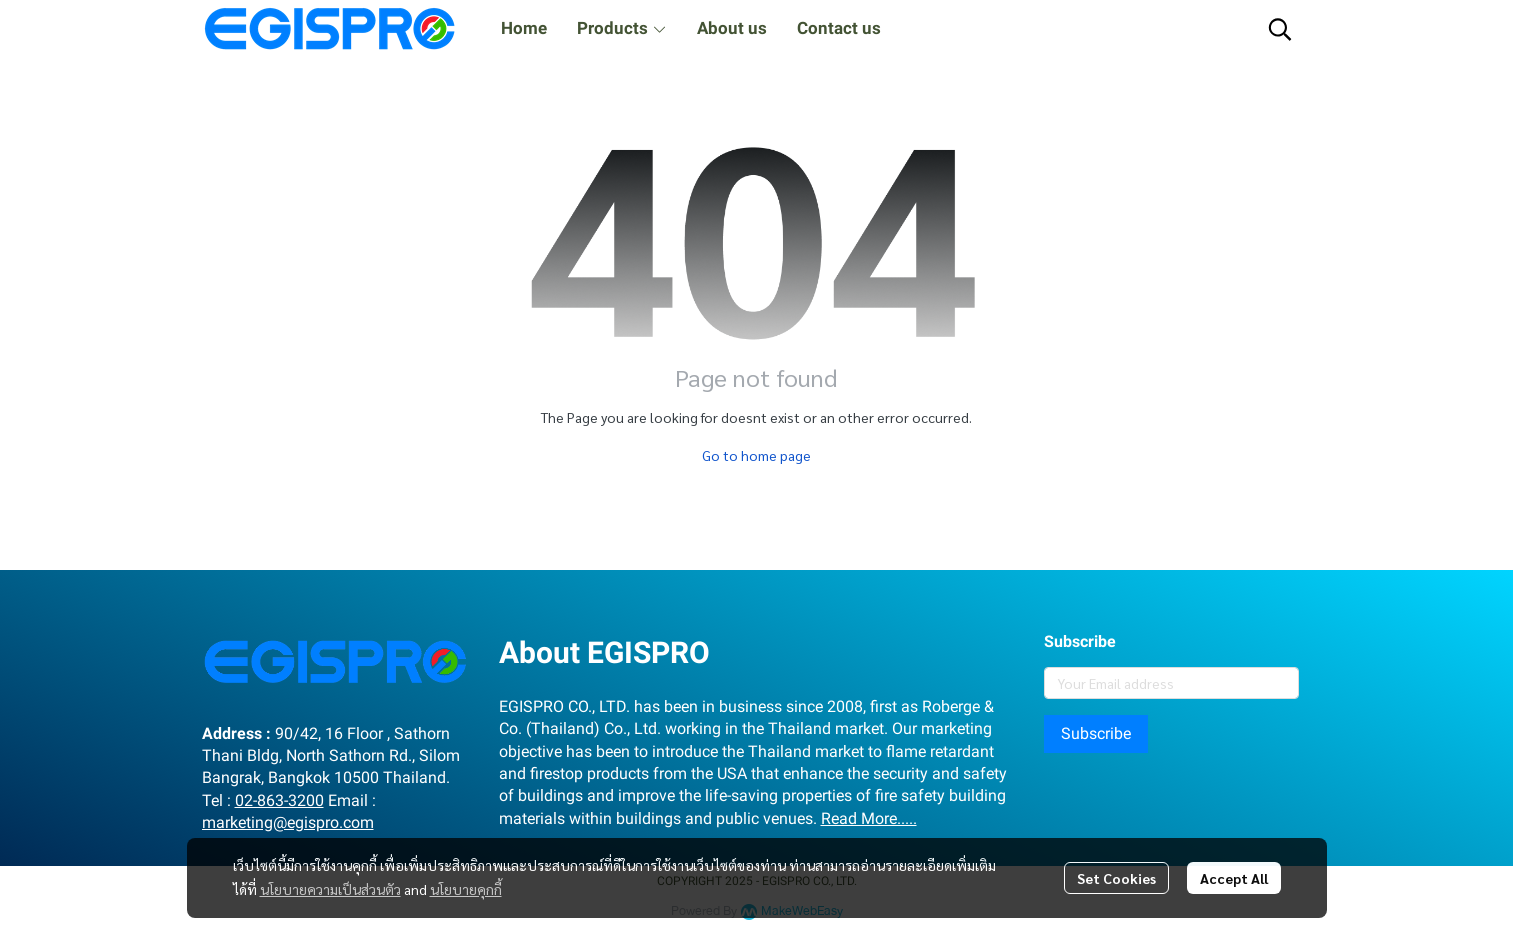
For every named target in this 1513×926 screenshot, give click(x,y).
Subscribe (1096, 733)
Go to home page (756, 455)
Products (622, 28)
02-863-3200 (279, 800)
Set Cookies (1116, 878)
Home (524, 28)
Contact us (839, 28)
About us (732, 28)
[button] (1280, 29)
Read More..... (869, 818)
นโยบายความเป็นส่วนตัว (330, 889)
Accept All (1234, 878)
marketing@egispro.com (288, 822)
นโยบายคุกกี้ (466, 889)
